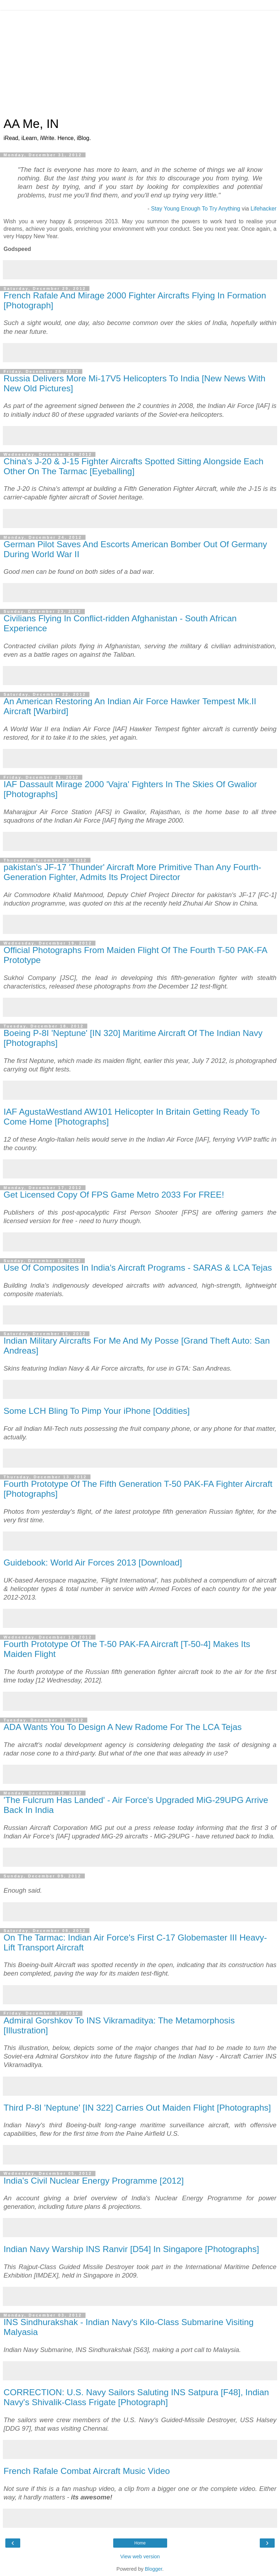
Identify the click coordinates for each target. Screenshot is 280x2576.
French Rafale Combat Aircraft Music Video (87, 2471)
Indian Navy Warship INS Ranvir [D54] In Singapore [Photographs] (131, 2249)
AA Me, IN (31, 123)
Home (140, 2543)
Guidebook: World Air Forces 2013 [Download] (93, 1562)
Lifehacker (263, 209)
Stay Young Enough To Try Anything (195, 209)
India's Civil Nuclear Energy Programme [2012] (94, 2180)
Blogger (153, 2569)
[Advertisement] (140, 63)
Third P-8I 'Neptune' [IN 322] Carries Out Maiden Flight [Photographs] (137, 2107)
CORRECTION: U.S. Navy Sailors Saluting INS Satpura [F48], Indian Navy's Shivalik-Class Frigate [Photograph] (136, 2397)
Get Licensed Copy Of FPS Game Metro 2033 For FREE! (114, 1194)
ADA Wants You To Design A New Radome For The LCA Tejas (123, 1727)
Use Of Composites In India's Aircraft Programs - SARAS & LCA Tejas (138, 1267)
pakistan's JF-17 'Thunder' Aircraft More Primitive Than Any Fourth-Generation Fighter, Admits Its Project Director (132, 872)
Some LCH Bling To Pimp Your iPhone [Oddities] (97, 1411)
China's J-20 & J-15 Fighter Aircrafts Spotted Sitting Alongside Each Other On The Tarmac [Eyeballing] (133, 466)
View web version (140, 2556)
